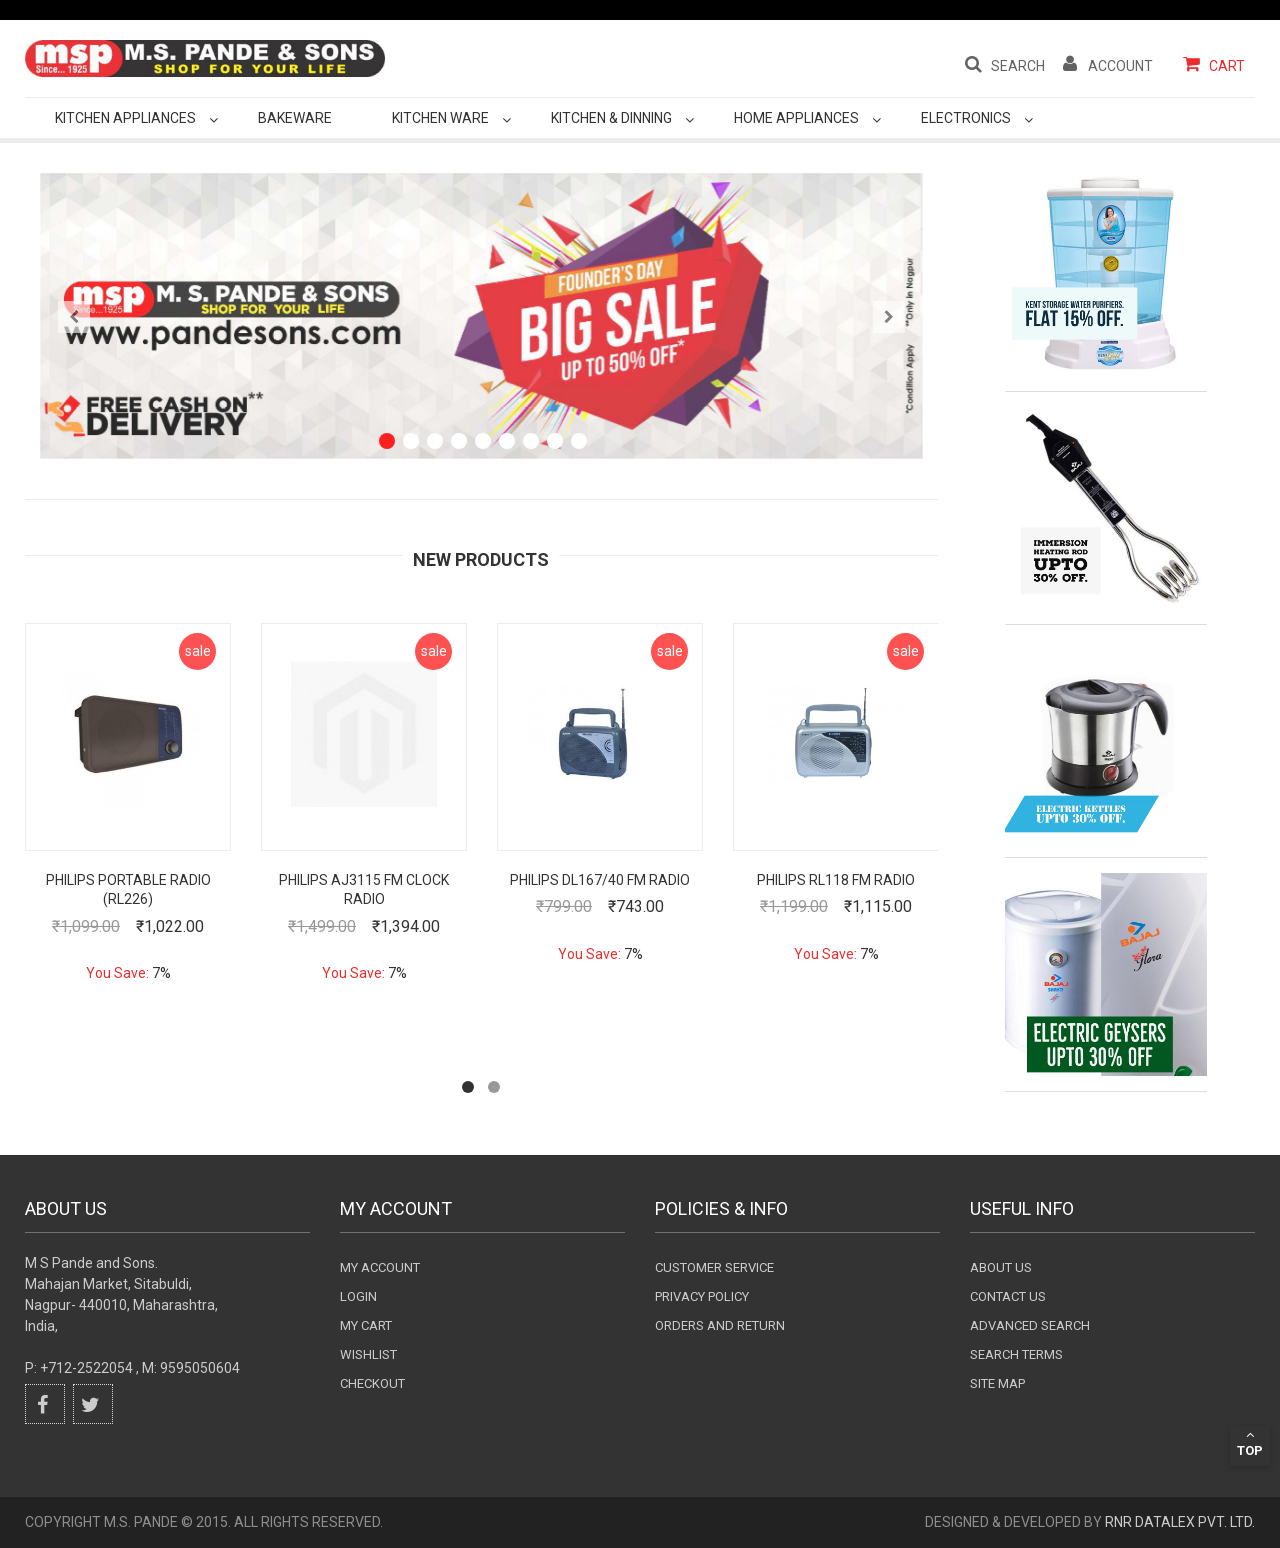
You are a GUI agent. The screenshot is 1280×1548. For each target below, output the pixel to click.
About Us (1001, 1267)
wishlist (368, 1354)
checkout (372, 1383)
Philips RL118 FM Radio (836, 880)
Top (1250, 1443)
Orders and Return (720, 1325)
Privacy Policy (702, 1296)
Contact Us (1008, 1296)
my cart (366, 1325)
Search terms (1016, 1354)
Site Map (997, 1383)
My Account (380, 1267)
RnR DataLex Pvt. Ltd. (1180, 1522)
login (358, 1296)
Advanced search (1030, 1325)
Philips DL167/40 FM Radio (600, 880)
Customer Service (714, 1267)
